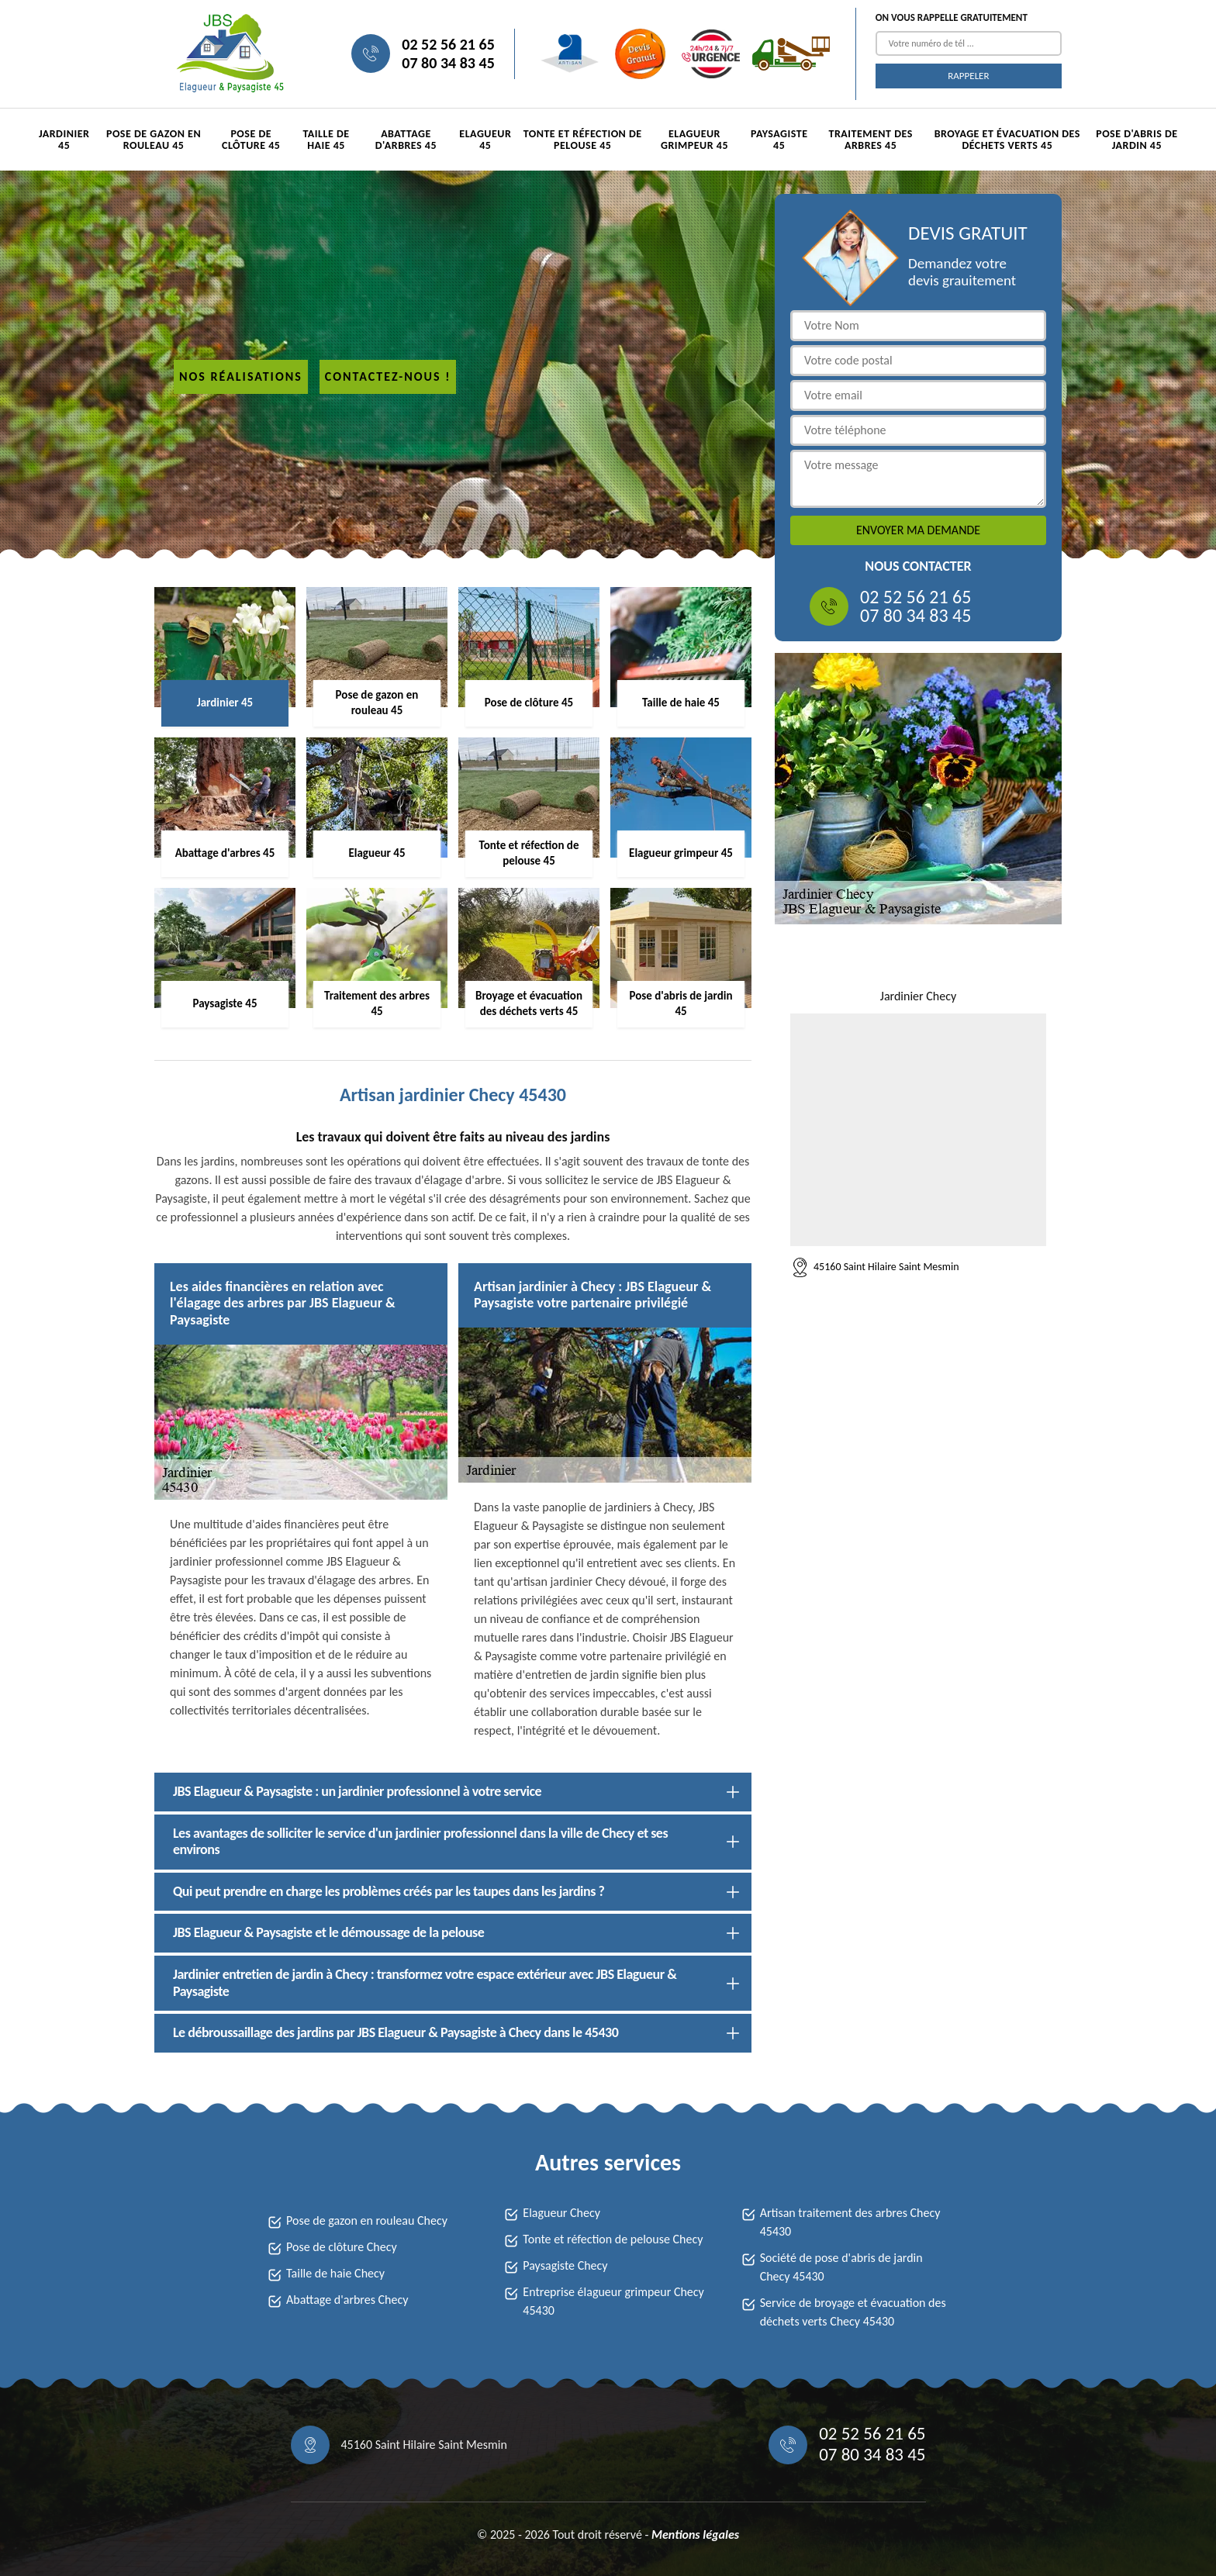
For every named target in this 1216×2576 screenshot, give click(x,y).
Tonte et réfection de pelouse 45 (582, 139)
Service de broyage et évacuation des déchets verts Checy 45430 (853, 2312)
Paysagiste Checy (565, 2265)
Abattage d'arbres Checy (347, 2299)
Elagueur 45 (485, 139)
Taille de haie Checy (335, 2273)
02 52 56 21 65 (448, 44)
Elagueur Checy (561, 2212)
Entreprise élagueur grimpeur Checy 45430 (613, 2301)
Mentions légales (695, 2534)
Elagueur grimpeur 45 (694, 139)
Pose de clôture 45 (251, 139)
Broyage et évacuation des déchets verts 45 (1007, 139)
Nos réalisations (240, 376)
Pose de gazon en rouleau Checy (366, 2220)
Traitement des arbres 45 (870, 139)
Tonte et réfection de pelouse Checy (613, 2239)
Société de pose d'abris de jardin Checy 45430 (841, 2267)
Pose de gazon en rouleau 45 (153, 139)
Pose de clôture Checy (341, 2246)
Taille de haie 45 (326, 139)
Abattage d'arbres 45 (406, 139)
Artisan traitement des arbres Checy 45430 (850, 2222)
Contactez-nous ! (388, 376)
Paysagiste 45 (779, 139)
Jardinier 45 (64, 139)
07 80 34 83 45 (448, 63)
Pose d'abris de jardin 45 (1136, 139)
